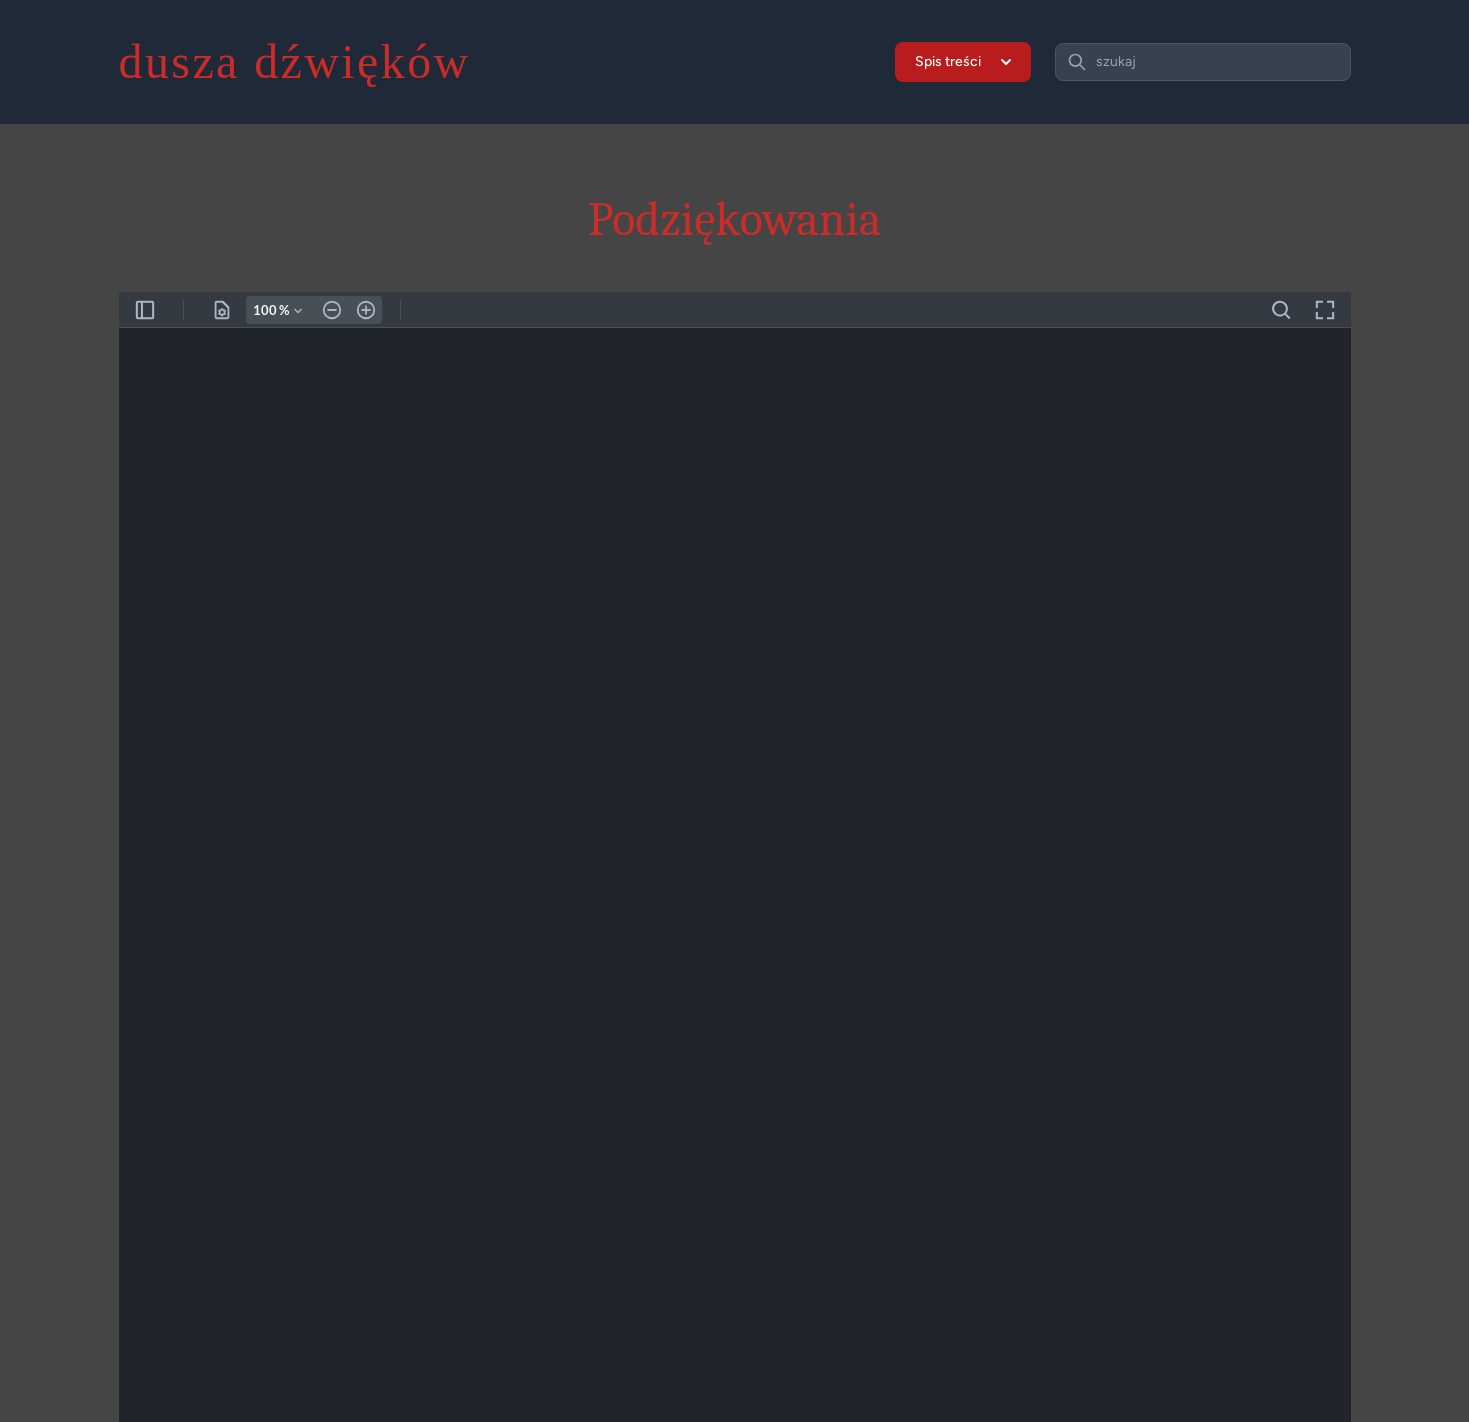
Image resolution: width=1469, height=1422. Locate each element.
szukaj (1116, 61)
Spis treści (963, 61)
